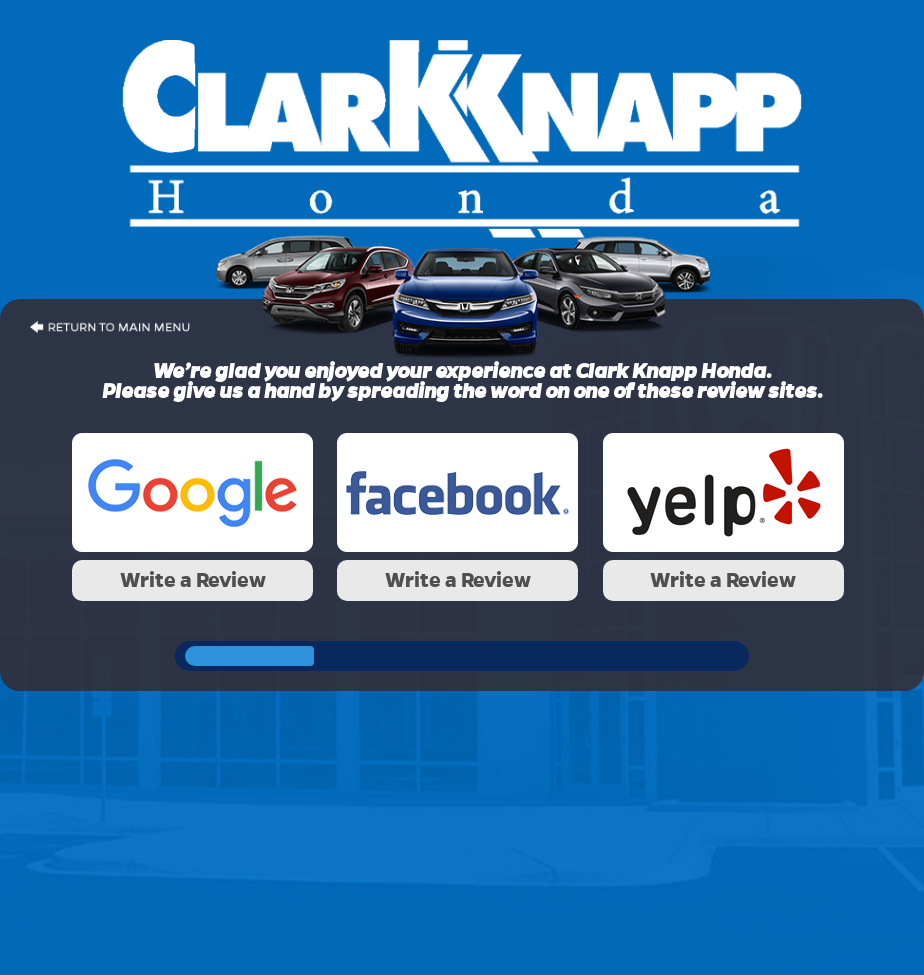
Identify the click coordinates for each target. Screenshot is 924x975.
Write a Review (193, 580)
